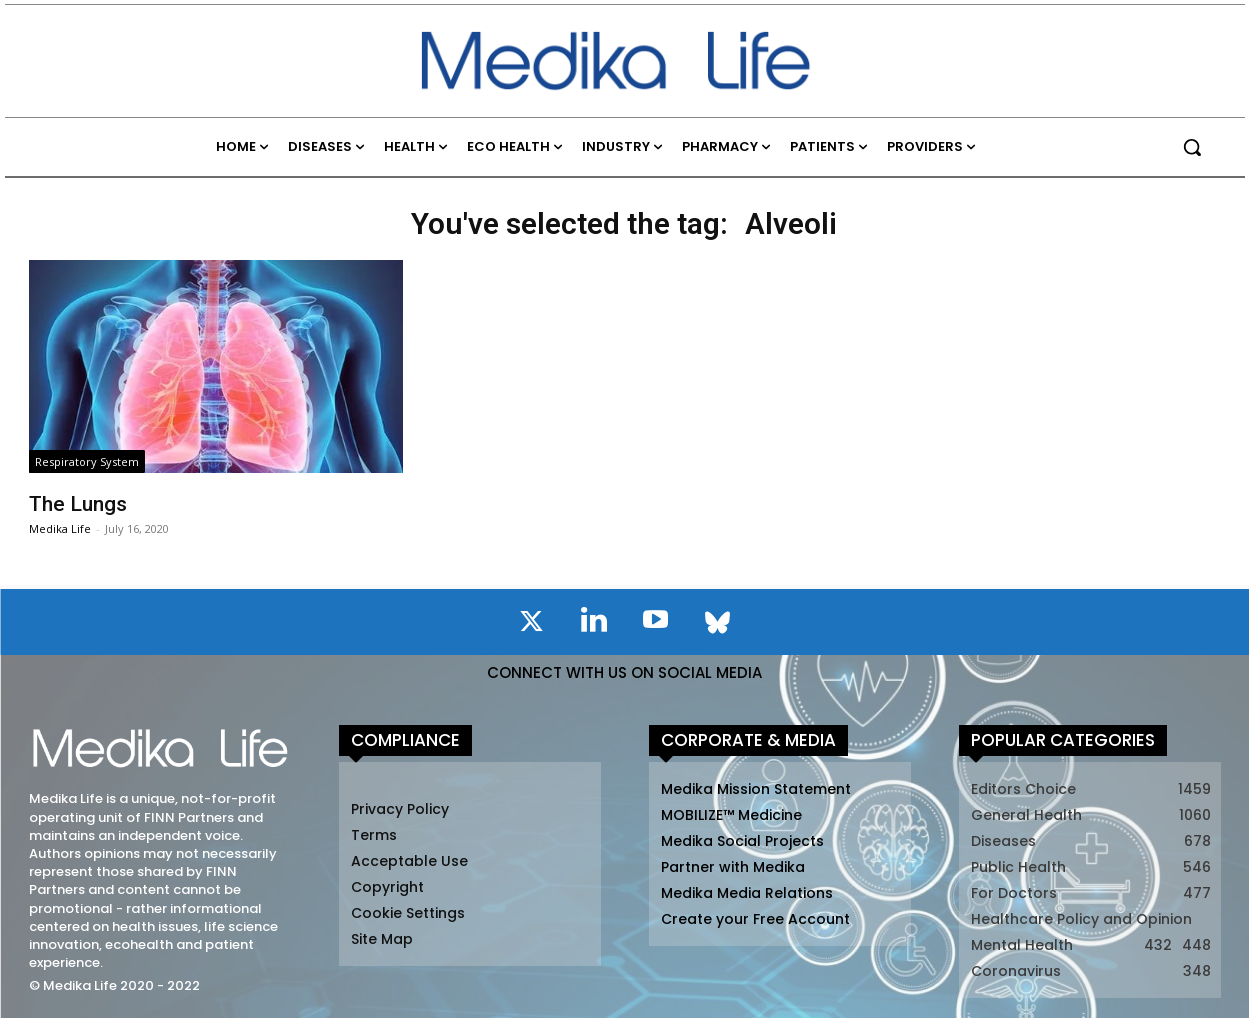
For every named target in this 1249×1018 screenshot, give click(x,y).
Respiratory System (87, 461)
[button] (1192, 147)
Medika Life (60, 528)
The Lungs (78, 504)
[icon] (532, 625)
